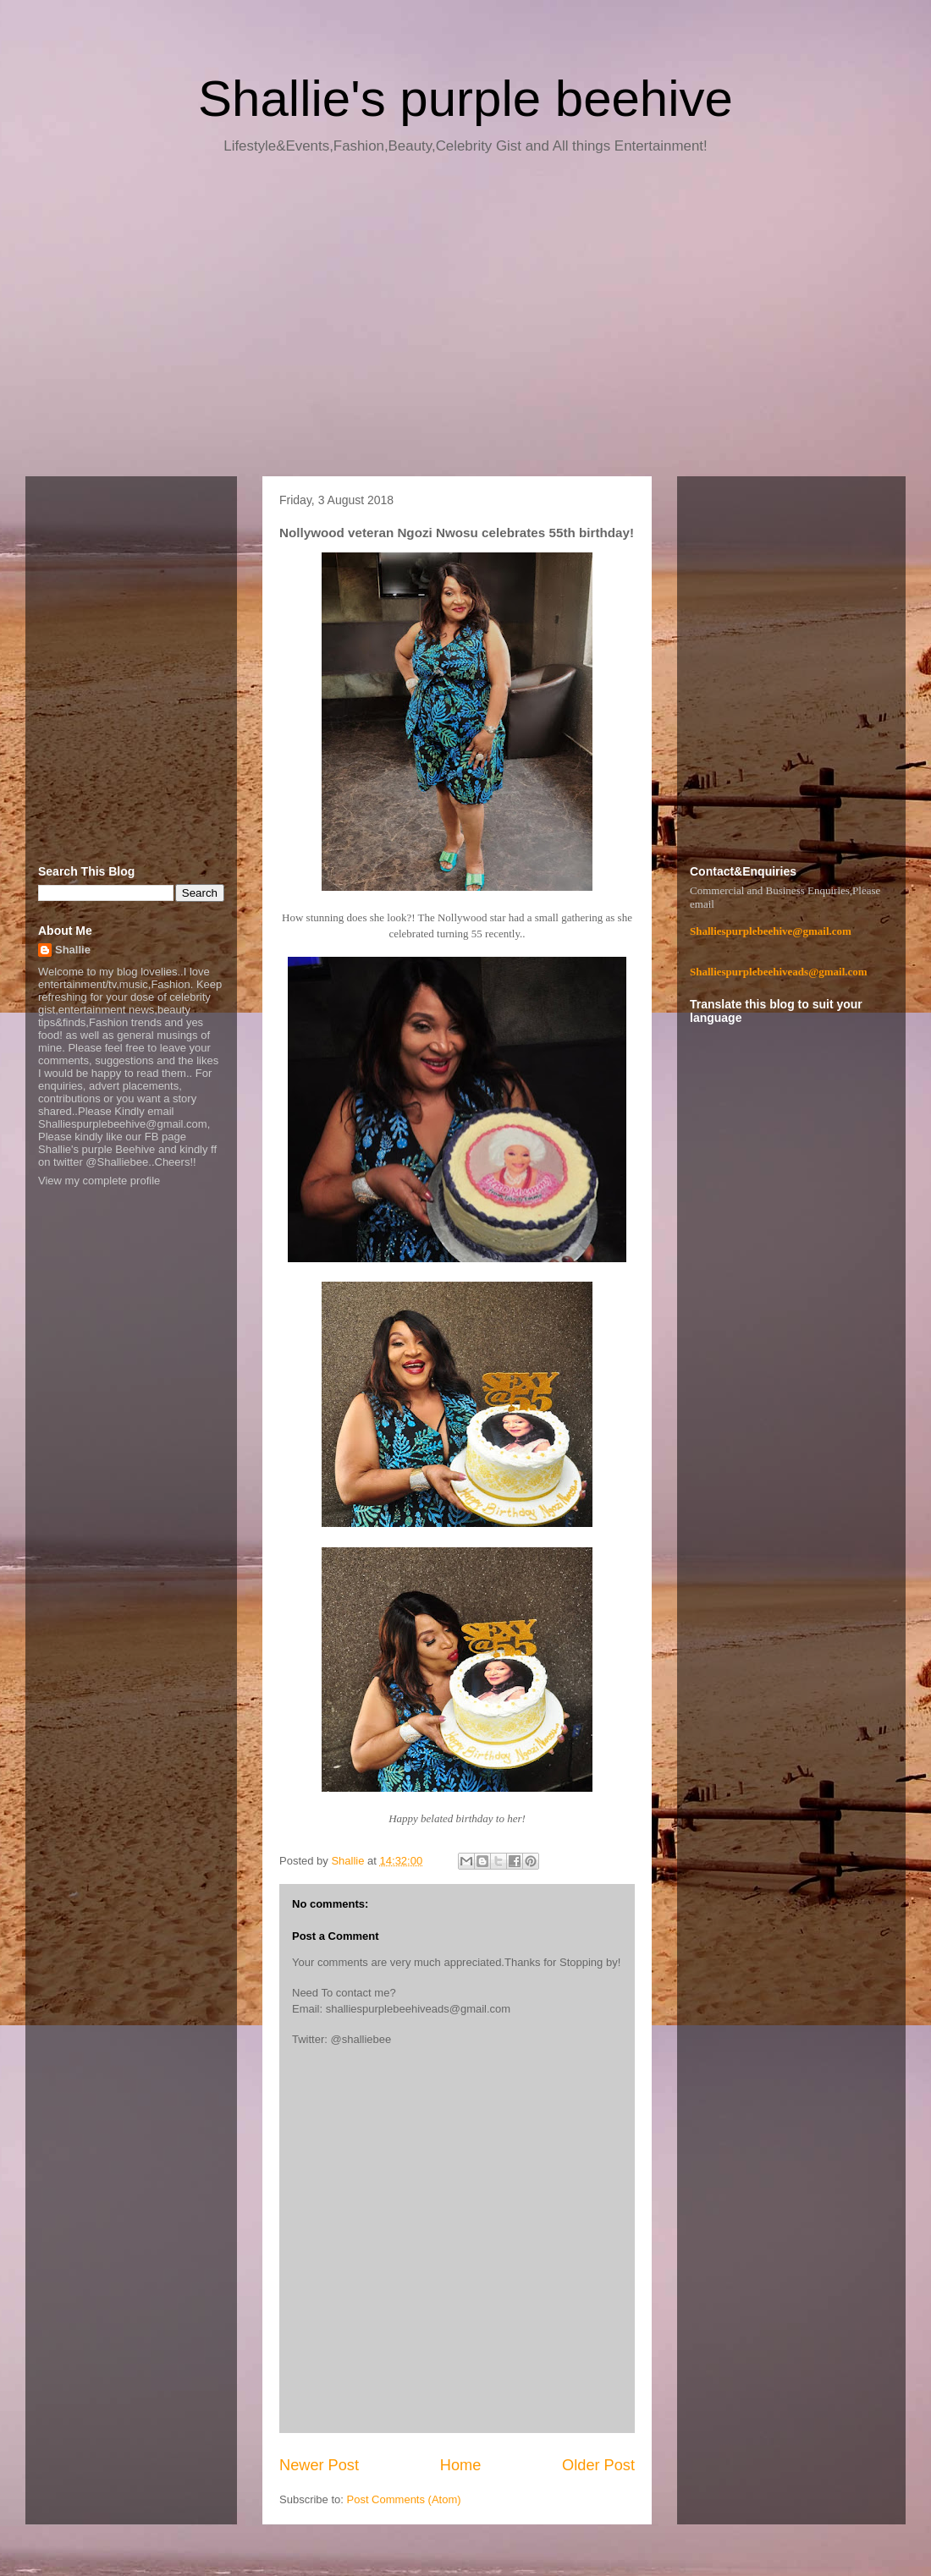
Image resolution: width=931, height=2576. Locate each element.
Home (461, 2465)
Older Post (598, 2465)
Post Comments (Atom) (404, 2499)
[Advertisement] (465, 321)
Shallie (73, 949)
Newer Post (319, 2465)
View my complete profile (99, 1180)
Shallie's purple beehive (465, 98)
